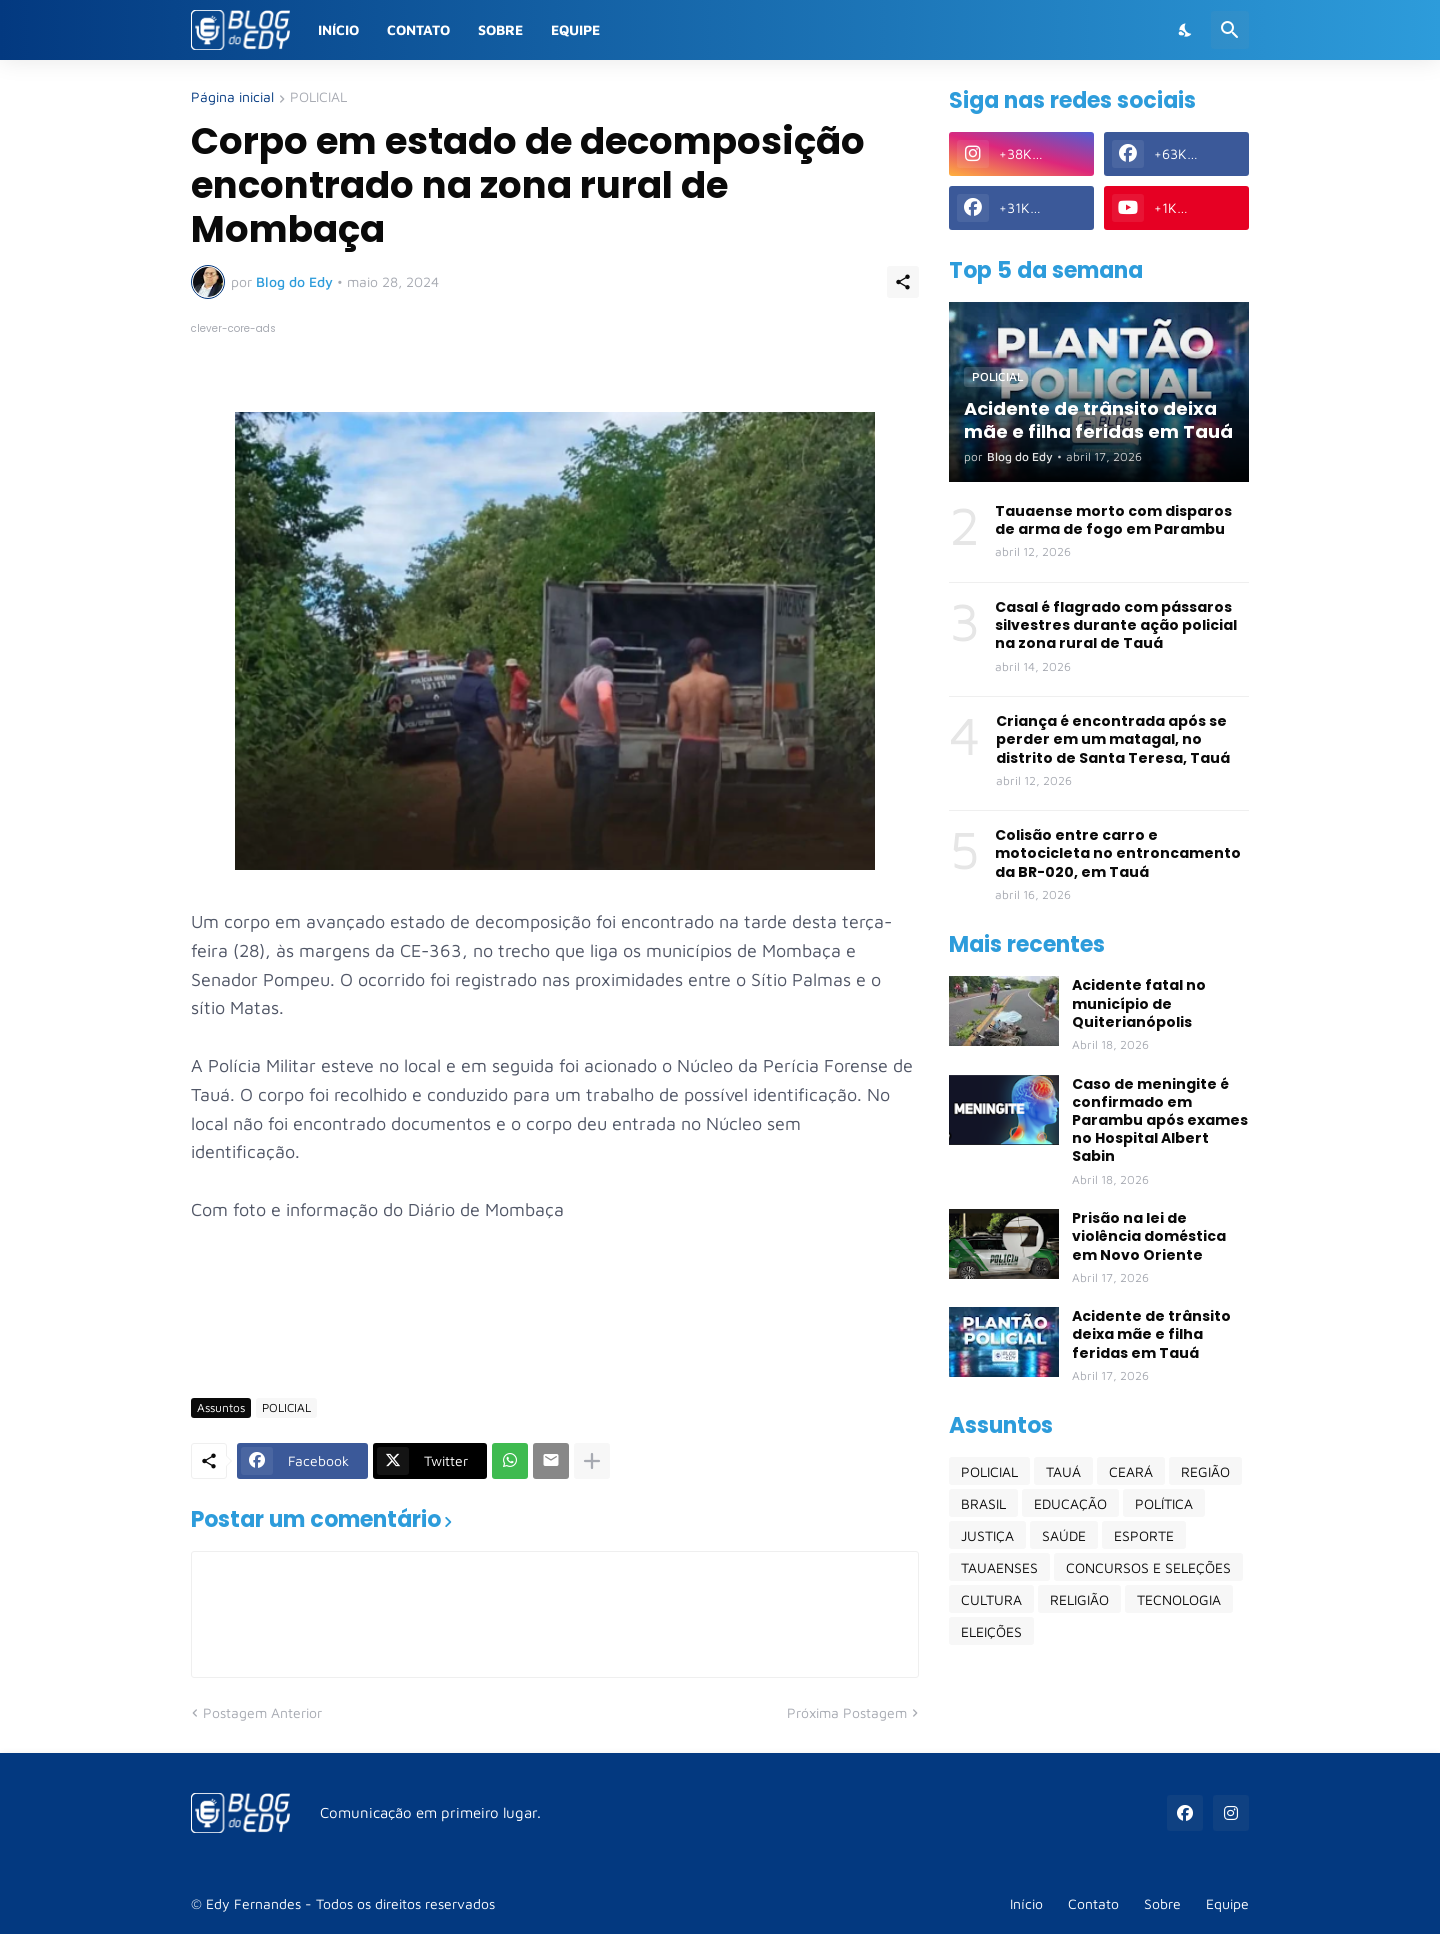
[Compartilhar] (903, 282)
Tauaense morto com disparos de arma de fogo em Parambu (1113, 520)
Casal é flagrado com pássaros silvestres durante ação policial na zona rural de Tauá (1116, 625)
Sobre (500, 29)
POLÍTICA (1164, 1503)
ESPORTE (1144, 1535)
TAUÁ (1063, 1471)
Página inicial (232, 97)
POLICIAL (318, 97)
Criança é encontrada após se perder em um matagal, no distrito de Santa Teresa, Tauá (1113, 739)
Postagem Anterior (262, 1712)
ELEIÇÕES (991, 1631)
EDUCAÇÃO (1070, 1503)
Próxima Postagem (847, 1712)
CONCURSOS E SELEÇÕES (1148, 1567)
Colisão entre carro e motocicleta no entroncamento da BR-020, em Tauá (1118, 853)
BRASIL (983, 1503)
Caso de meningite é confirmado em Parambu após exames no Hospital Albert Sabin (1160, 1120)
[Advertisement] (555, 1324)
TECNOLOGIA (1179, 1599)
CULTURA (991, 1599)
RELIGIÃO (1079, 1599)
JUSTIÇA (987, 1535)
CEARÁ (1131, 1471)
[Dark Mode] (1186, 30)
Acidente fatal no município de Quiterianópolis (1139, 1003)
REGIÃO (1205, 1471)
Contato (418, 29)
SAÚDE (1064, 1535)
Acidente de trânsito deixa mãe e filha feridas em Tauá (1151, 1334)
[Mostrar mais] (592, 1461)
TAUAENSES (999, 1567)
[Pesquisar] (1230, 30)
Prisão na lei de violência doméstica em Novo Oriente (1149, 1236)
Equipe (575, 29)
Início (338, 29)
